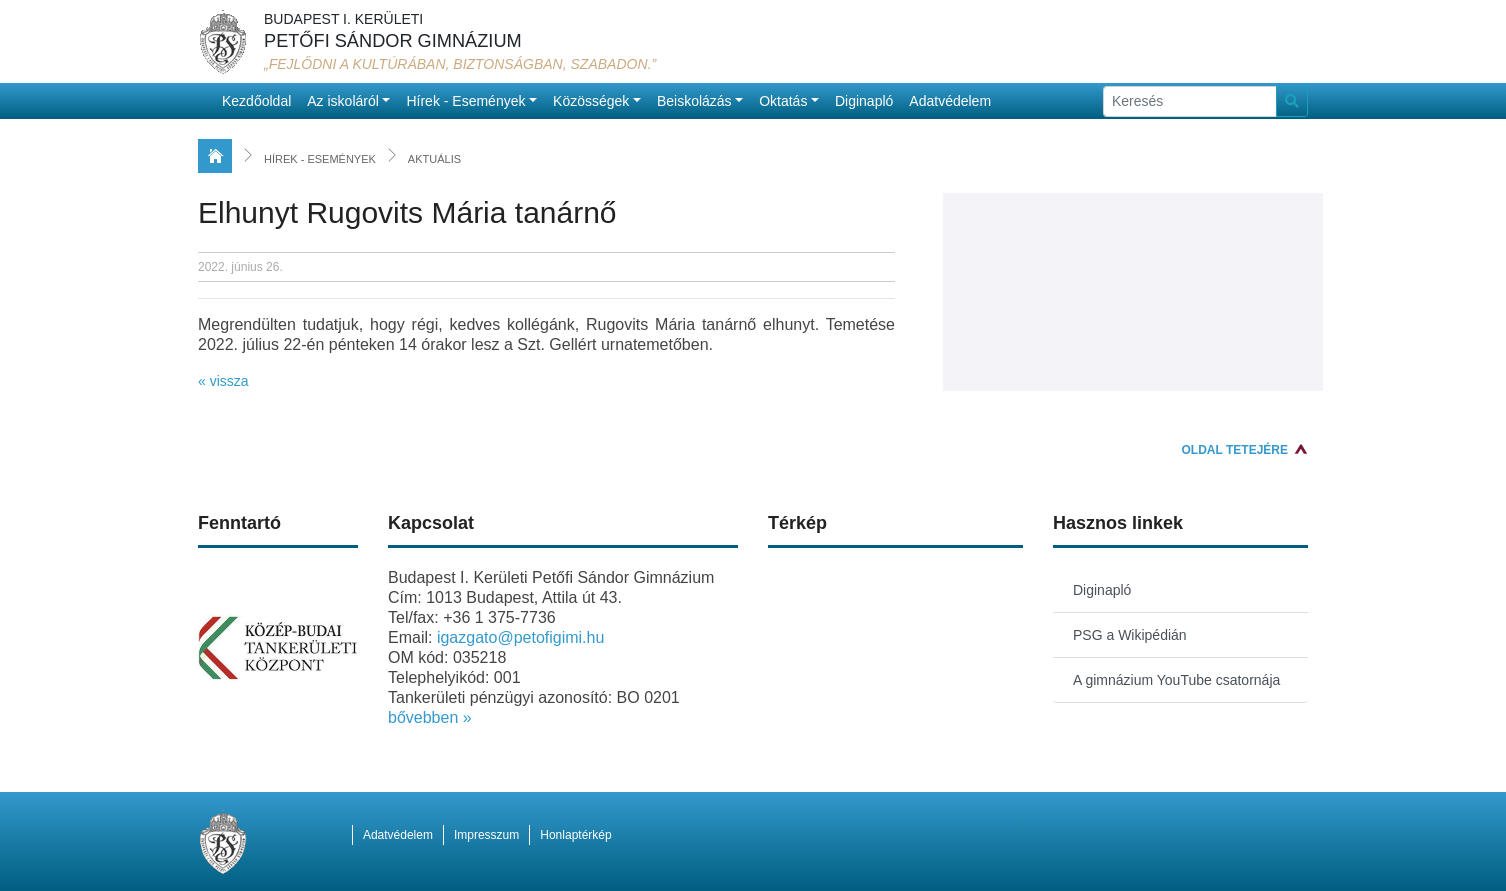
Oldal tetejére (1235, 450)
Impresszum (486, 835)
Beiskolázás (694, 101)
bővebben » (430, 717)
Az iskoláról (343, 101)
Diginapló (864, 101)
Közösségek (591, 101)
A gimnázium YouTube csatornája (1176, 680)
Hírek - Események (465, 101)
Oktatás (783, 101)
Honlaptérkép (575, 835)
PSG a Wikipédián (1130, 635)
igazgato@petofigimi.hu (520, 637)
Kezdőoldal (256, 101)
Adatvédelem (950, 101)
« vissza (223, 381)
